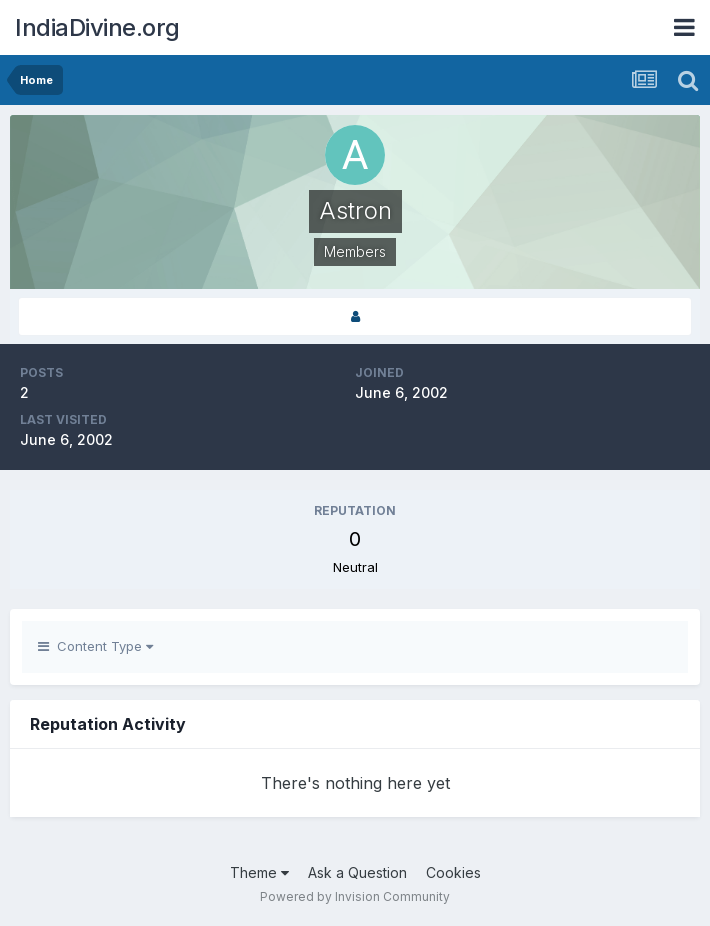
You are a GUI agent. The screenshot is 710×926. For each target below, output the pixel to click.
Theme (259, 872)
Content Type (95, 646)
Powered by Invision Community (355, 896)
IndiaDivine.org (97, 27)
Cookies (453, 872)
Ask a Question (357, 872)
